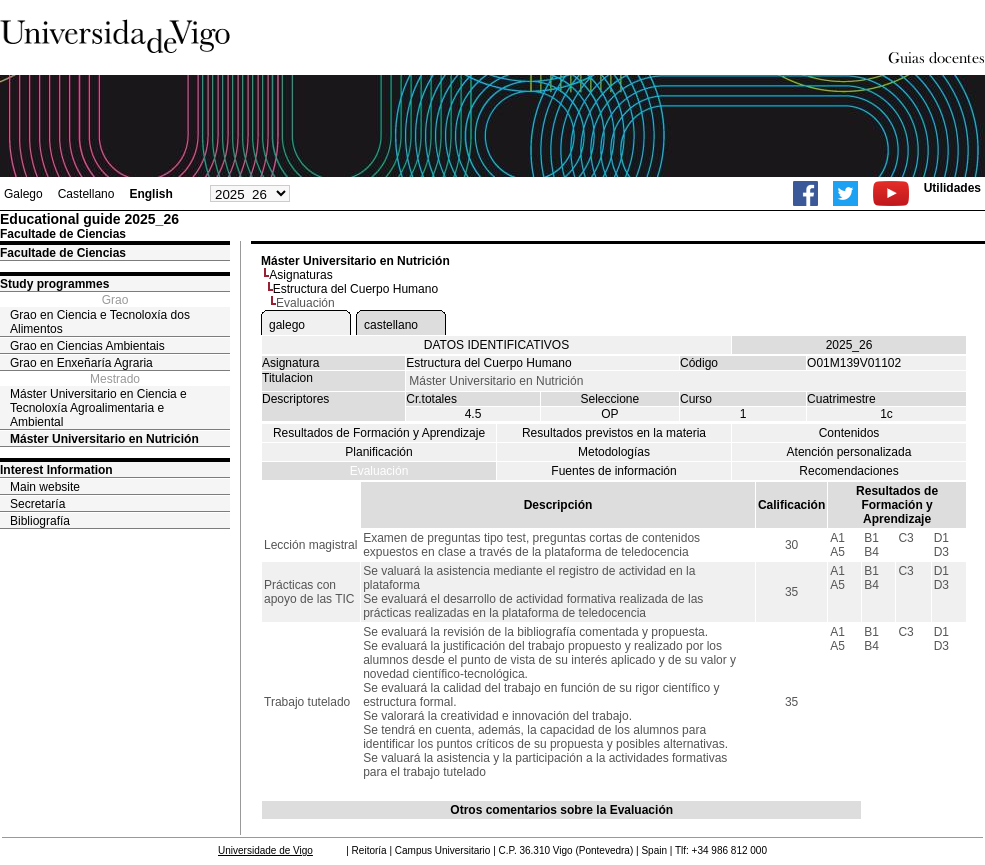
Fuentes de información (613, 471)
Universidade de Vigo (265, 850)
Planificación (378, 452)
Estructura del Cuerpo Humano (355, 289)
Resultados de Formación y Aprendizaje (379, 433)
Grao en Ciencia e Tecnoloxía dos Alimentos (100, 322)
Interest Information (56, 470)
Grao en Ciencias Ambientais (87, 346)
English (150, 194)
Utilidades (952, 188)
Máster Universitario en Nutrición (104, 439)
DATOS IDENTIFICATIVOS (496, 345)
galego (287, 325)
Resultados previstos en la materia (614, 433)
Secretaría (37, 504)
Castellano (86, 194)
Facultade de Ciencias (63, 253)
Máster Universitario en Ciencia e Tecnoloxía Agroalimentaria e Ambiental (98, 408)
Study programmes (54, 284)
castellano (391, 325)
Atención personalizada (849, 452)
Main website (45, 487)
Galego (23, 194)
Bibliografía (40, 521)
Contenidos (849, 433)
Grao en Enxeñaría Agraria (81, 363)
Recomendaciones (848, 471)
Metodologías (614, 452)
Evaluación (379, 471)
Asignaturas (300, 275)
